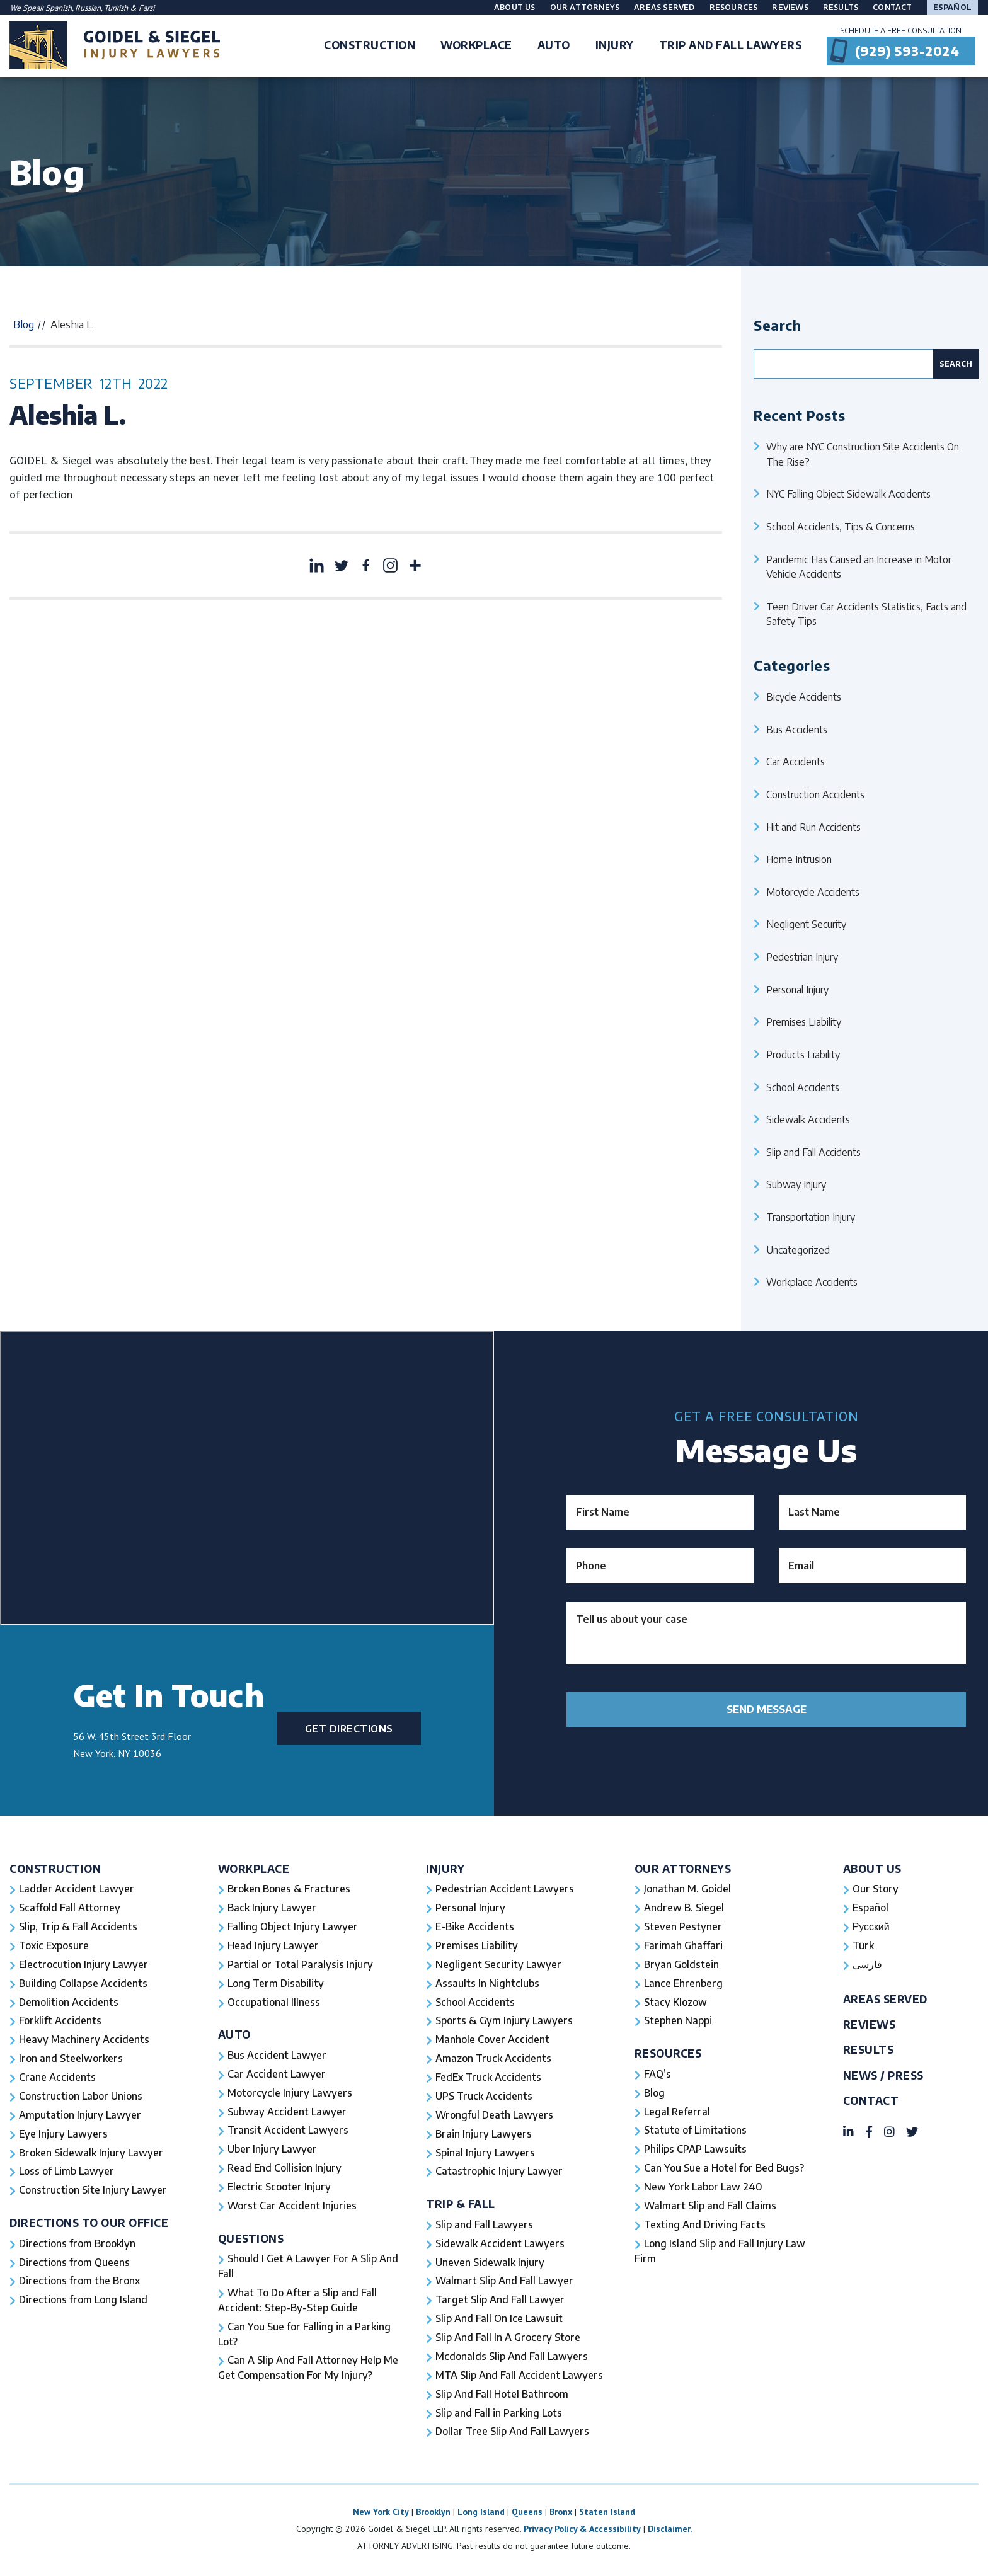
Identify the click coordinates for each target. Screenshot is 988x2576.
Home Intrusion (799, 859)
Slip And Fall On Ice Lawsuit (499, 2321)
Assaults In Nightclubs (487, 1984)
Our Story (876, 1889)
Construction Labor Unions (81, 2097)
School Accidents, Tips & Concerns (840, 526)
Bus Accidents (796, 729)
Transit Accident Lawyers (288, 2132)
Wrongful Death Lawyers (494, 2116)
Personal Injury (797, 989)
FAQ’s (657, 2075)
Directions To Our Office (89, 2224)
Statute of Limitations (695, 2132)
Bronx (560, 2514)
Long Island (481, 2514)
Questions (251, 2240)
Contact (892, 7)
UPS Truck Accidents (483, 2097)
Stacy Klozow (675, 2002)
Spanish (58, 8)
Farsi (146, 8)
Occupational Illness (273, 2002)
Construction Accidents (815, 794)
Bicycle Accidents (803, 696)
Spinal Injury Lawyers (485, 2154)
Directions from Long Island (84, 2302)
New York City (381, 2514)
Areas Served (664, 7)
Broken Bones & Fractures (288, 1889)
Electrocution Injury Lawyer (84, 1965)
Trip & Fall (461, 2205)
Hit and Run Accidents (813, 827)
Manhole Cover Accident (492, 2040)
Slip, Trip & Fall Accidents (78, 1927)
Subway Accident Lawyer (287, 2113)
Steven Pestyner (683, 1927)
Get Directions (348, 1728)
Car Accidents (795, 761)
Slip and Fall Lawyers (484, 2226)
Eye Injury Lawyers (63, 2135)
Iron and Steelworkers (71, 2059)
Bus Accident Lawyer (277, 2056)
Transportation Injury (810, 1217)
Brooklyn (433, 2514)
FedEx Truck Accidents (488, 2078)
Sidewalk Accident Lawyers (500, 2245)
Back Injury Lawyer (272, 1908)
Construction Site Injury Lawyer (93, 2191)
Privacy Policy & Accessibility (582, 2531)
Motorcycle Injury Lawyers (290, 2094)
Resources (733, 7)
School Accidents (802, 1087)
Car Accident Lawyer (276, 2075)
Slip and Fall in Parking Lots (499, 2415)
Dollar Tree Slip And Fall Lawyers (512, 2434)
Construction (55, 1868)
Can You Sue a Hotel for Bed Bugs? (724, 2169)
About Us (515, 7)
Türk (863, 1946)
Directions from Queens (74, 2264)
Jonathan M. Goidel (687, 1889)
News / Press (883, 2076)
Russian (88, 8)
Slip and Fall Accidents (813, 1152)
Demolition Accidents (69, 2002)
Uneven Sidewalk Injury (489, 2264)
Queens (527, 2514)
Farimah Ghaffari (683, 1946)
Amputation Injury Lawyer (80, 2116)
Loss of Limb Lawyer (67, 2173)
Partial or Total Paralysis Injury (300, 1965)
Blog (23, 324)
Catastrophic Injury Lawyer (499, 2173)
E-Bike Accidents (474, 1927)
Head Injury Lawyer (273, 1946)
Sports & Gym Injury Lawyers (504, 2021)
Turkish (117, 8)
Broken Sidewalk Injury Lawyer (91, 2154)
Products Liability (803, 1054)
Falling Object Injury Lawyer (293, 1927)
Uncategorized (798, 1250)
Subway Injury (796, 1184)
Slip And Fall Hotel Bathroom (501, 2396)
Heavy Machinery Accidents (84, 2040)
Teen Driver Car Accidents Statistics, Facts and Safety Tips (866, 613)
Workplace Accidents (812, 1282)
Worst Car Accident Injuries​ (292, 2207)
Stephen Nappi (678, 2021)
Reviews (790, 7)
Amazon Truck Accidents (493, 2059)
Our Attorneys (585, 7)
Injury (445, 1868)
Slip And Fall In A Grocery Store (507, 2339)
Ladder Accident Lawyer (77, 1889)
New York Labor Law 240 (704, 2188)
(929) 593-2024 (907, 51)
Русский (871, 1927)
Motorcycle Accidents (812, 892)
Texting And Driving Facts (705, 2226)
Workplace (254, 1868)
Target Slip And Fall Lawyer (500, 2302)
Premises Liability (803, 1022)
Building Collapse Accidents (83, 1984)
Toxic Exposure (54, 1946)
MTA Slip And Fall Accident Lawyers (519, 2377)
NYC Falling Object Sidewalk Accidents (848, 494)
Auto (234, 2035)
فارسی (867, 1965)
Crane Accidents (57, 2078)
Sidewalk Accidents (808, 1119)
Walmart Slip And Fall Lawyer (504, 2283)
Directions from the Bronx (80, 2283)
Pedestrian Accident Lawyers (505, 1889)
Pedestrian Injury (802, 957)
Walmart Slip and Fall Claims (710, 2207)
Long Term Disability (276, 1984)
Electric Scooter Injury (279, 2188)
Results (840, 7)
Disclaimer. (670, 2531)
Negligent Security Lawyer (498, 1965)
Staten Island (607, 2514)
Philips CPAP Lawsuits (695, 2150)
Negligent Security (806, 924)
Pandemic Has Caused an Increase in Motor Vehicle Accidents (858, 566)
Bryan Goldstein (681, 1965)
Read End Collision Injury (284, 2169)
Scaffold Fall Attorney (69, 1908)
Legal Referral (677, 2113)
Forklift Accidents (60, 2021)
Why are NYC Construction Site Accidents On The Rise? (862, 453)
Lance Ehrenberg (683, 1984)
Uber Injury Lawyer (272, 2150)
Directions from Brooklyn (77, 2245)
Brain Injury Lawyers (483, 2135)
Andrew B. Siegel (684, 1908)
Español (952, 7)
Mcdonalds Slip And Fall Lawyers (512, 2358)
